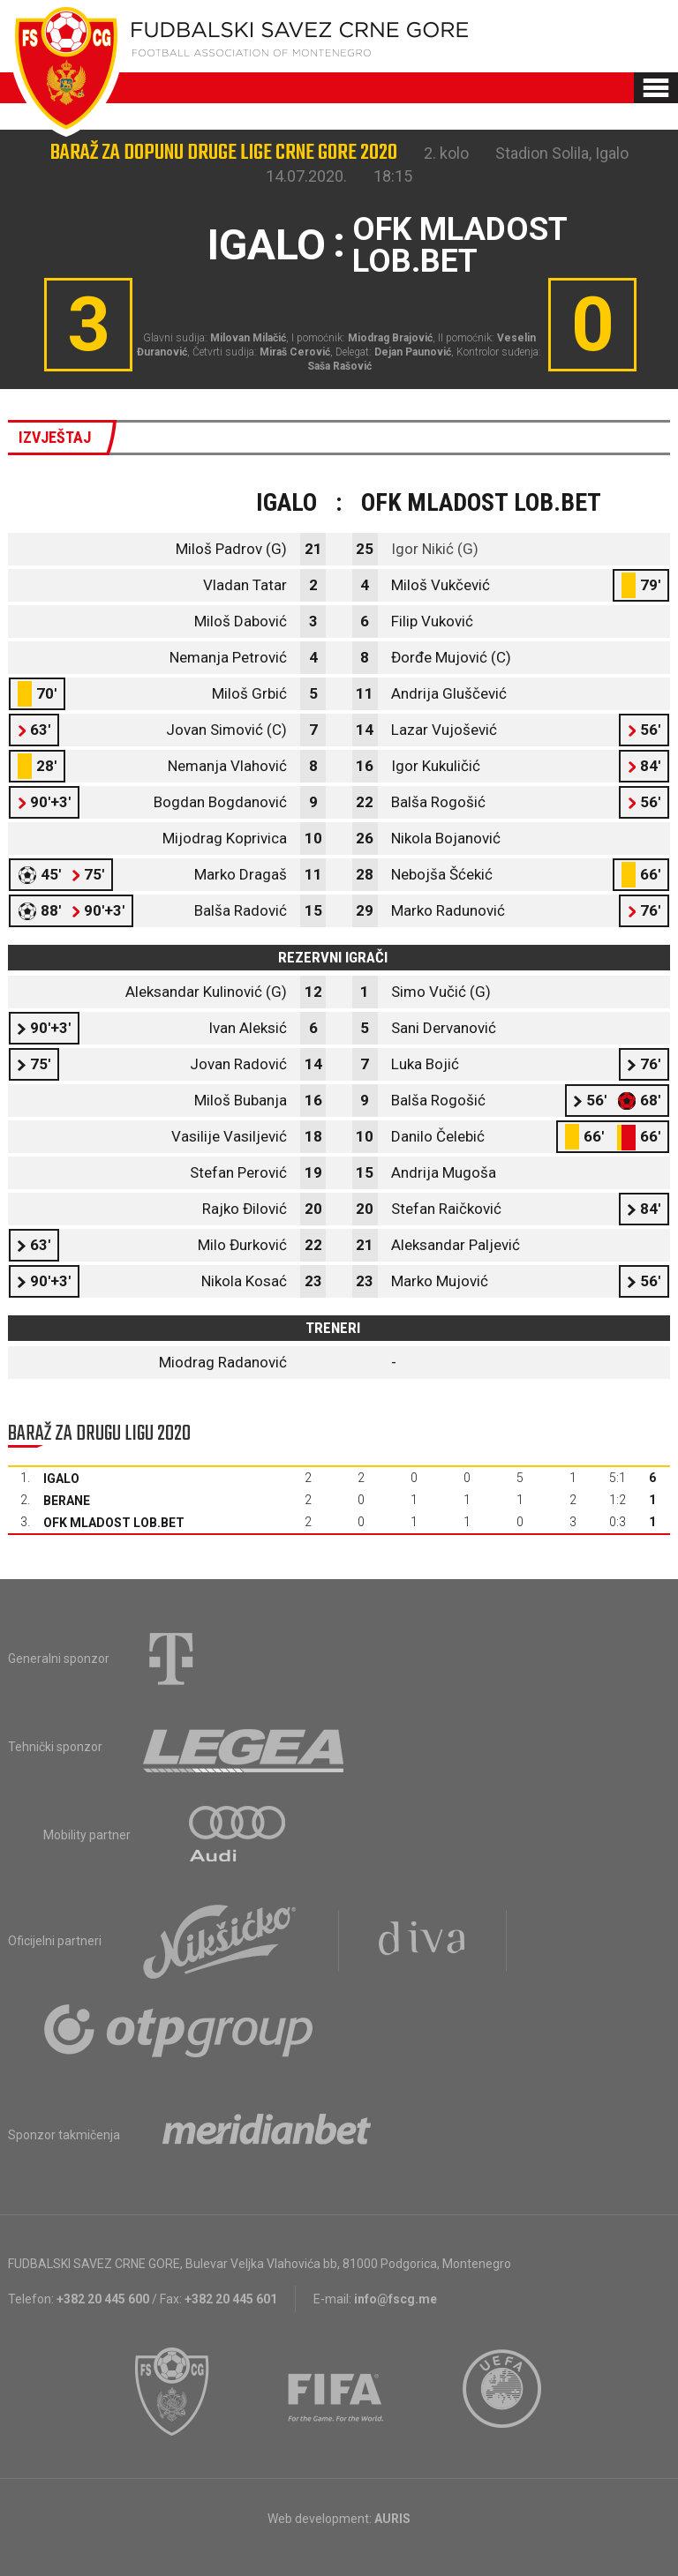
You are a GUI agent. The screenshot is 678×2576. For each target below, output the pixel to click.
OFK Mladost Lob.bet (114, 1523)
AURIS (392, 2519)
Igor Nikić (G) (434, 549)
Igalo (61, 1478)
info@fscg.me (395, 2299)
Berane (66, 1501)
